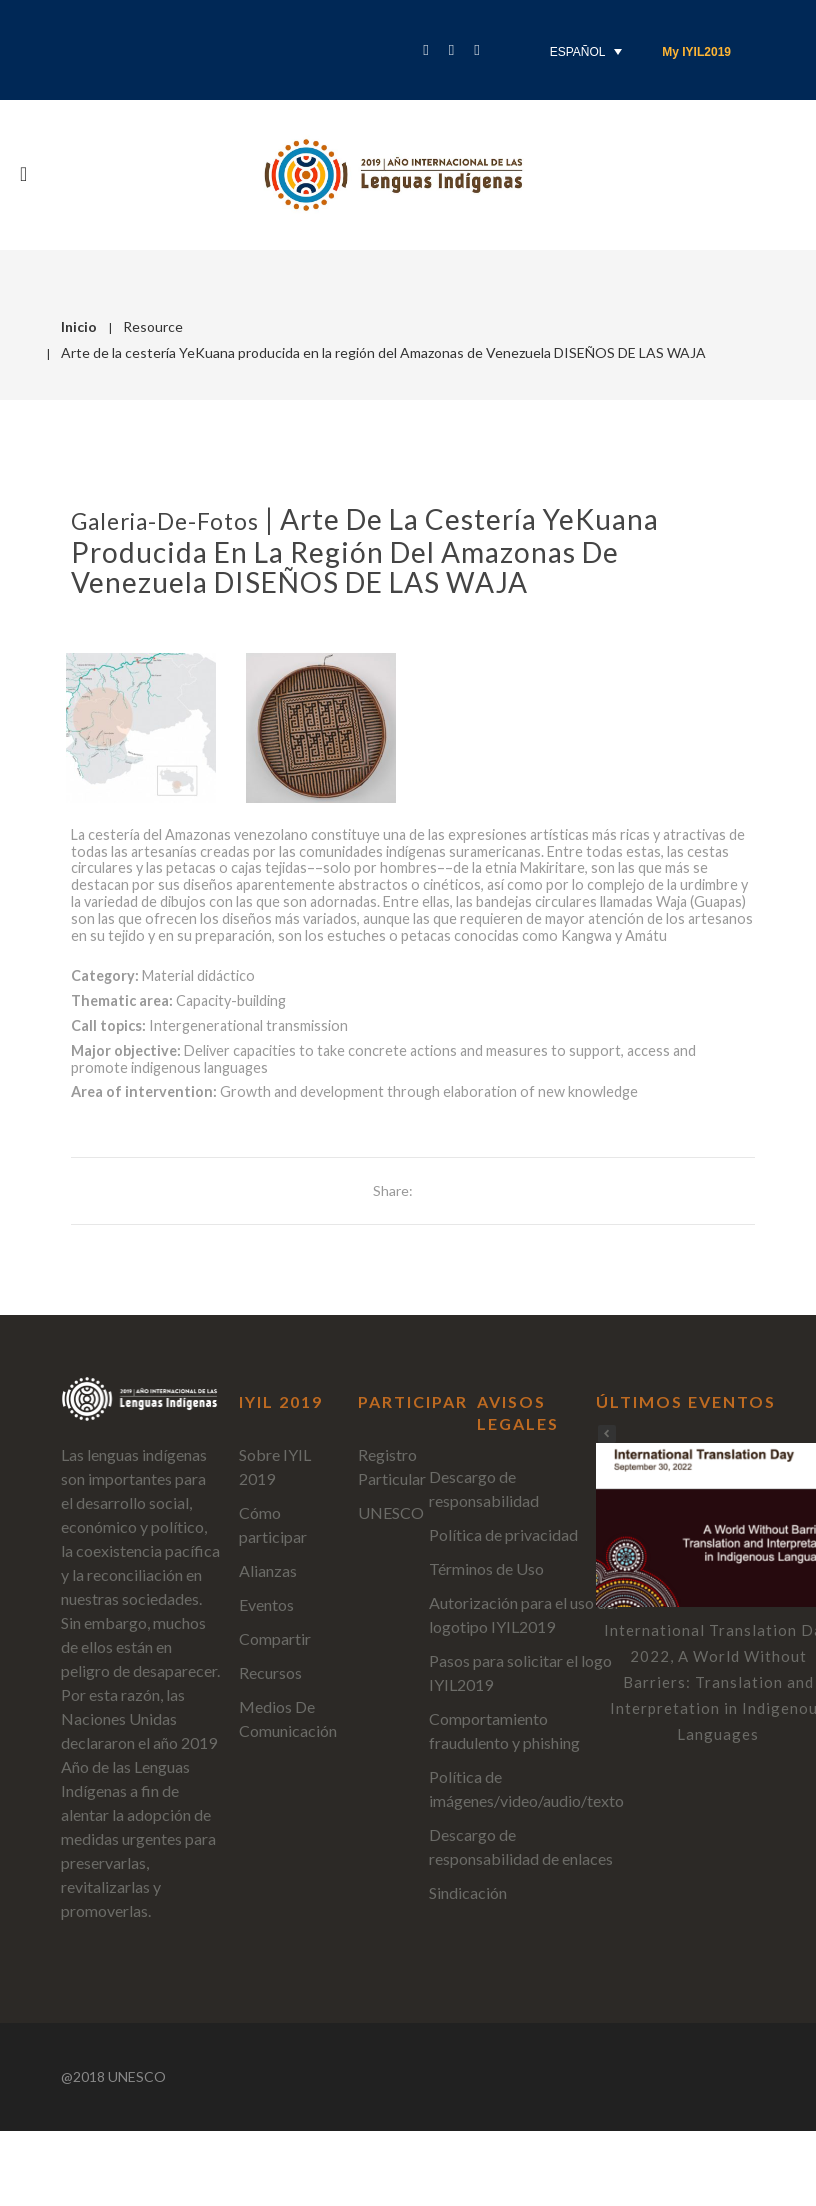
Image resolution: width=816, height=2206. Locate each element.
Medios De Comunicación (288, 1718)
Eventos (266, 1604)
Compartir (275, 1638)
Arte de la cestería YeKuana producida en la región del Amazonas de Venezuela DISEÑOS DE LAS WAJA (365, 550)
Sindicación (468, 1892)
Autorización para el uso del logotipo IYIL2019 (523, 1614)
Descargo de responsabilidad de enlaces (521, 1846)
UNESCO (391, 1512)
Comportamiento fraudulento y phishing (504, 1730)
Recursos (270, 1672)
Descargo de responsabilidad (484, 1488)
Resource (153, 326)
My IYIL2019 (696, 52)
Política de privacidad (503, 1534)
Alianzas (268, 1570)
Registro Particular (392, 1466)
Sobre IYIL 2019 (275, 1466)
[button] (607, 1434)
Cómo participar (273, 1524)
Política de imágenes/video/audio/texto (526, 1788)
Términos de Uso (486, 1568)
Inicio (79, 326)
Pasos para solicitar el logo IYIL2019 (520, 1672)
